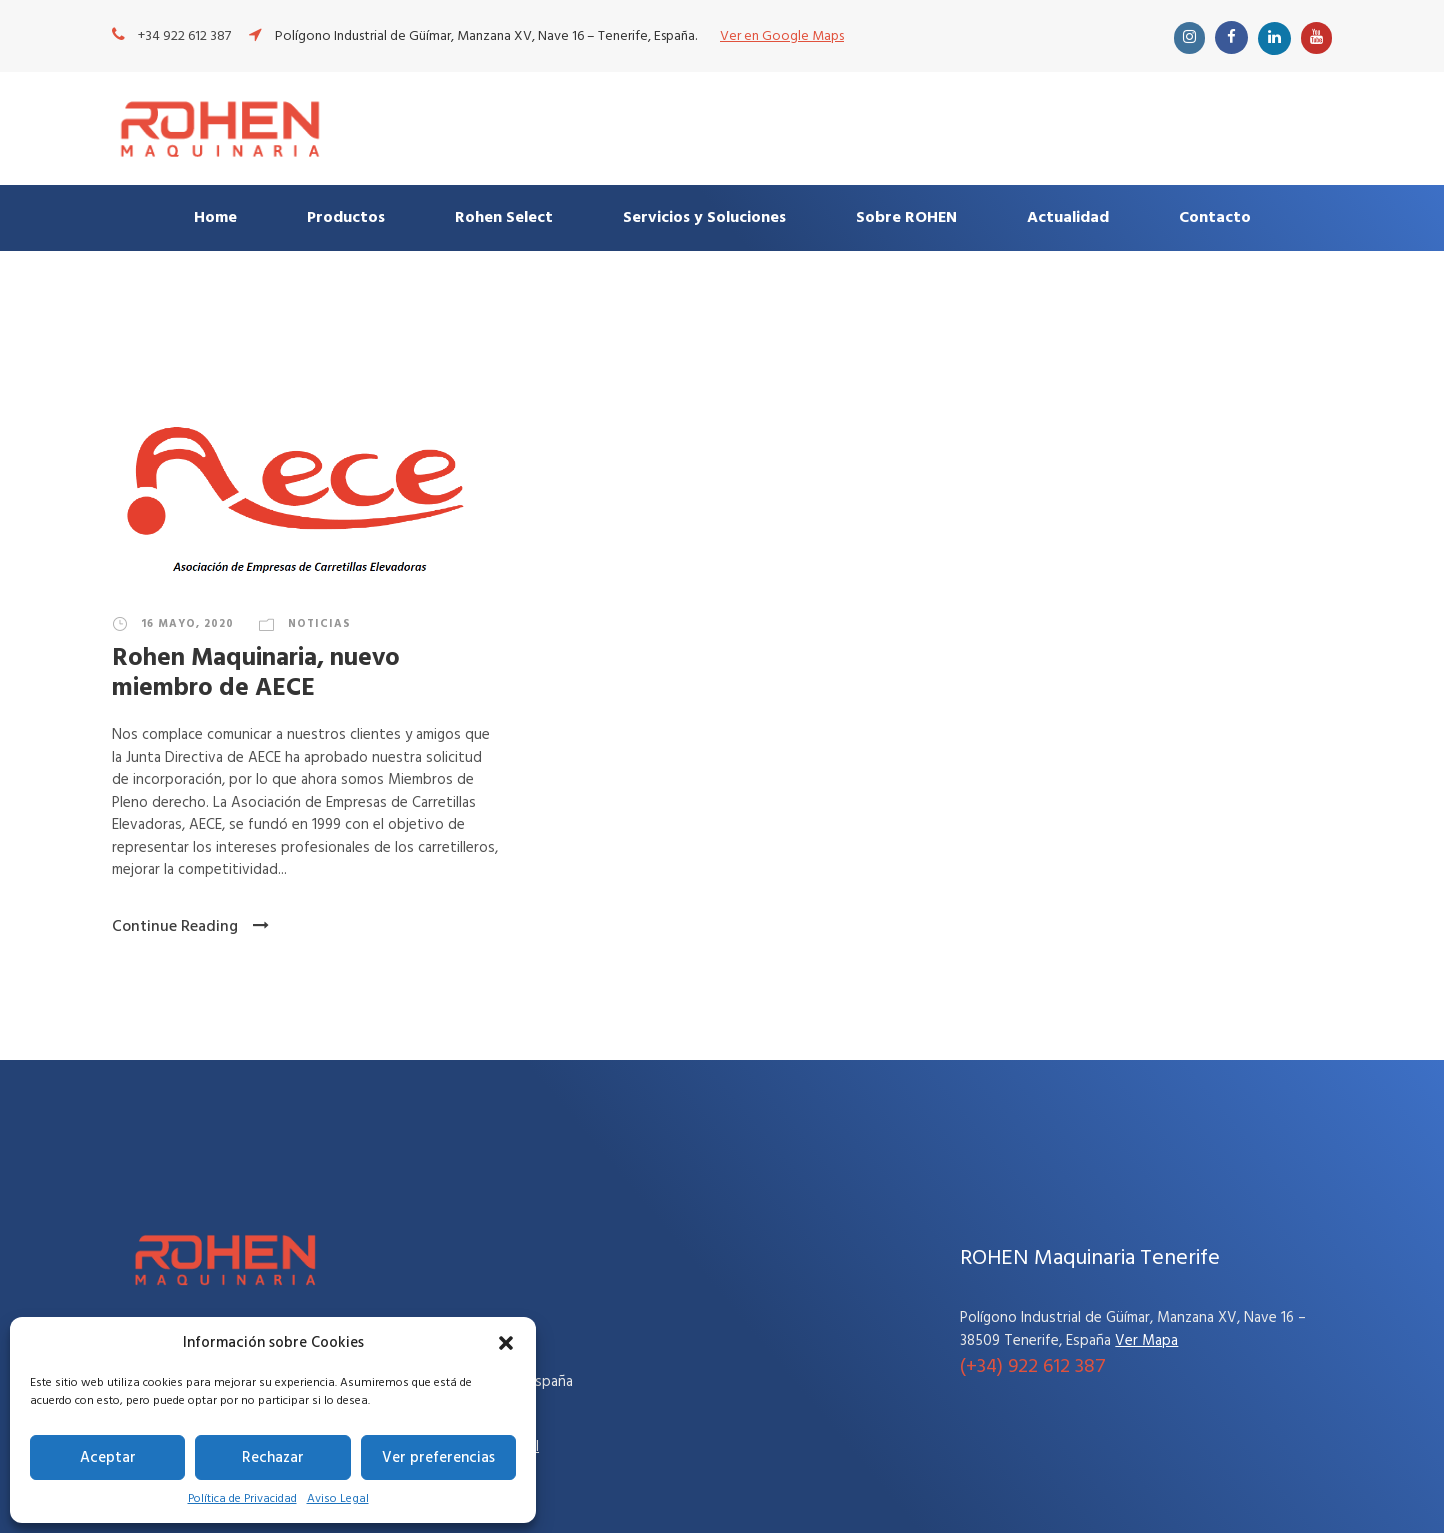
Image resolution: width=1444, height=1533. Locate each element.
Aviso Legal (338, 1499)
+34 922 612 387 (184, 36)
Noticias (319, 624)
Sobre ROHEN (906, 218)
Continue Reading (190, 927)
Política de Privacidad (242, 1499)
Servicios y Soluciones (704, 218)
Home (215, 218)
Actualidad (1068, 218)
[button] (506, 1343)
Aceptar (108, 1458)
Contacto (1215, 218)
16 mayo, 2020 (187, 624)
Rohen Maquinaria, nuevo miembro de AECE (256, 674)
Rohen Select (504, 218)
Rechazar (273, 1458)
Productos (346, 218)
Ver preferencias (438, 1458)
